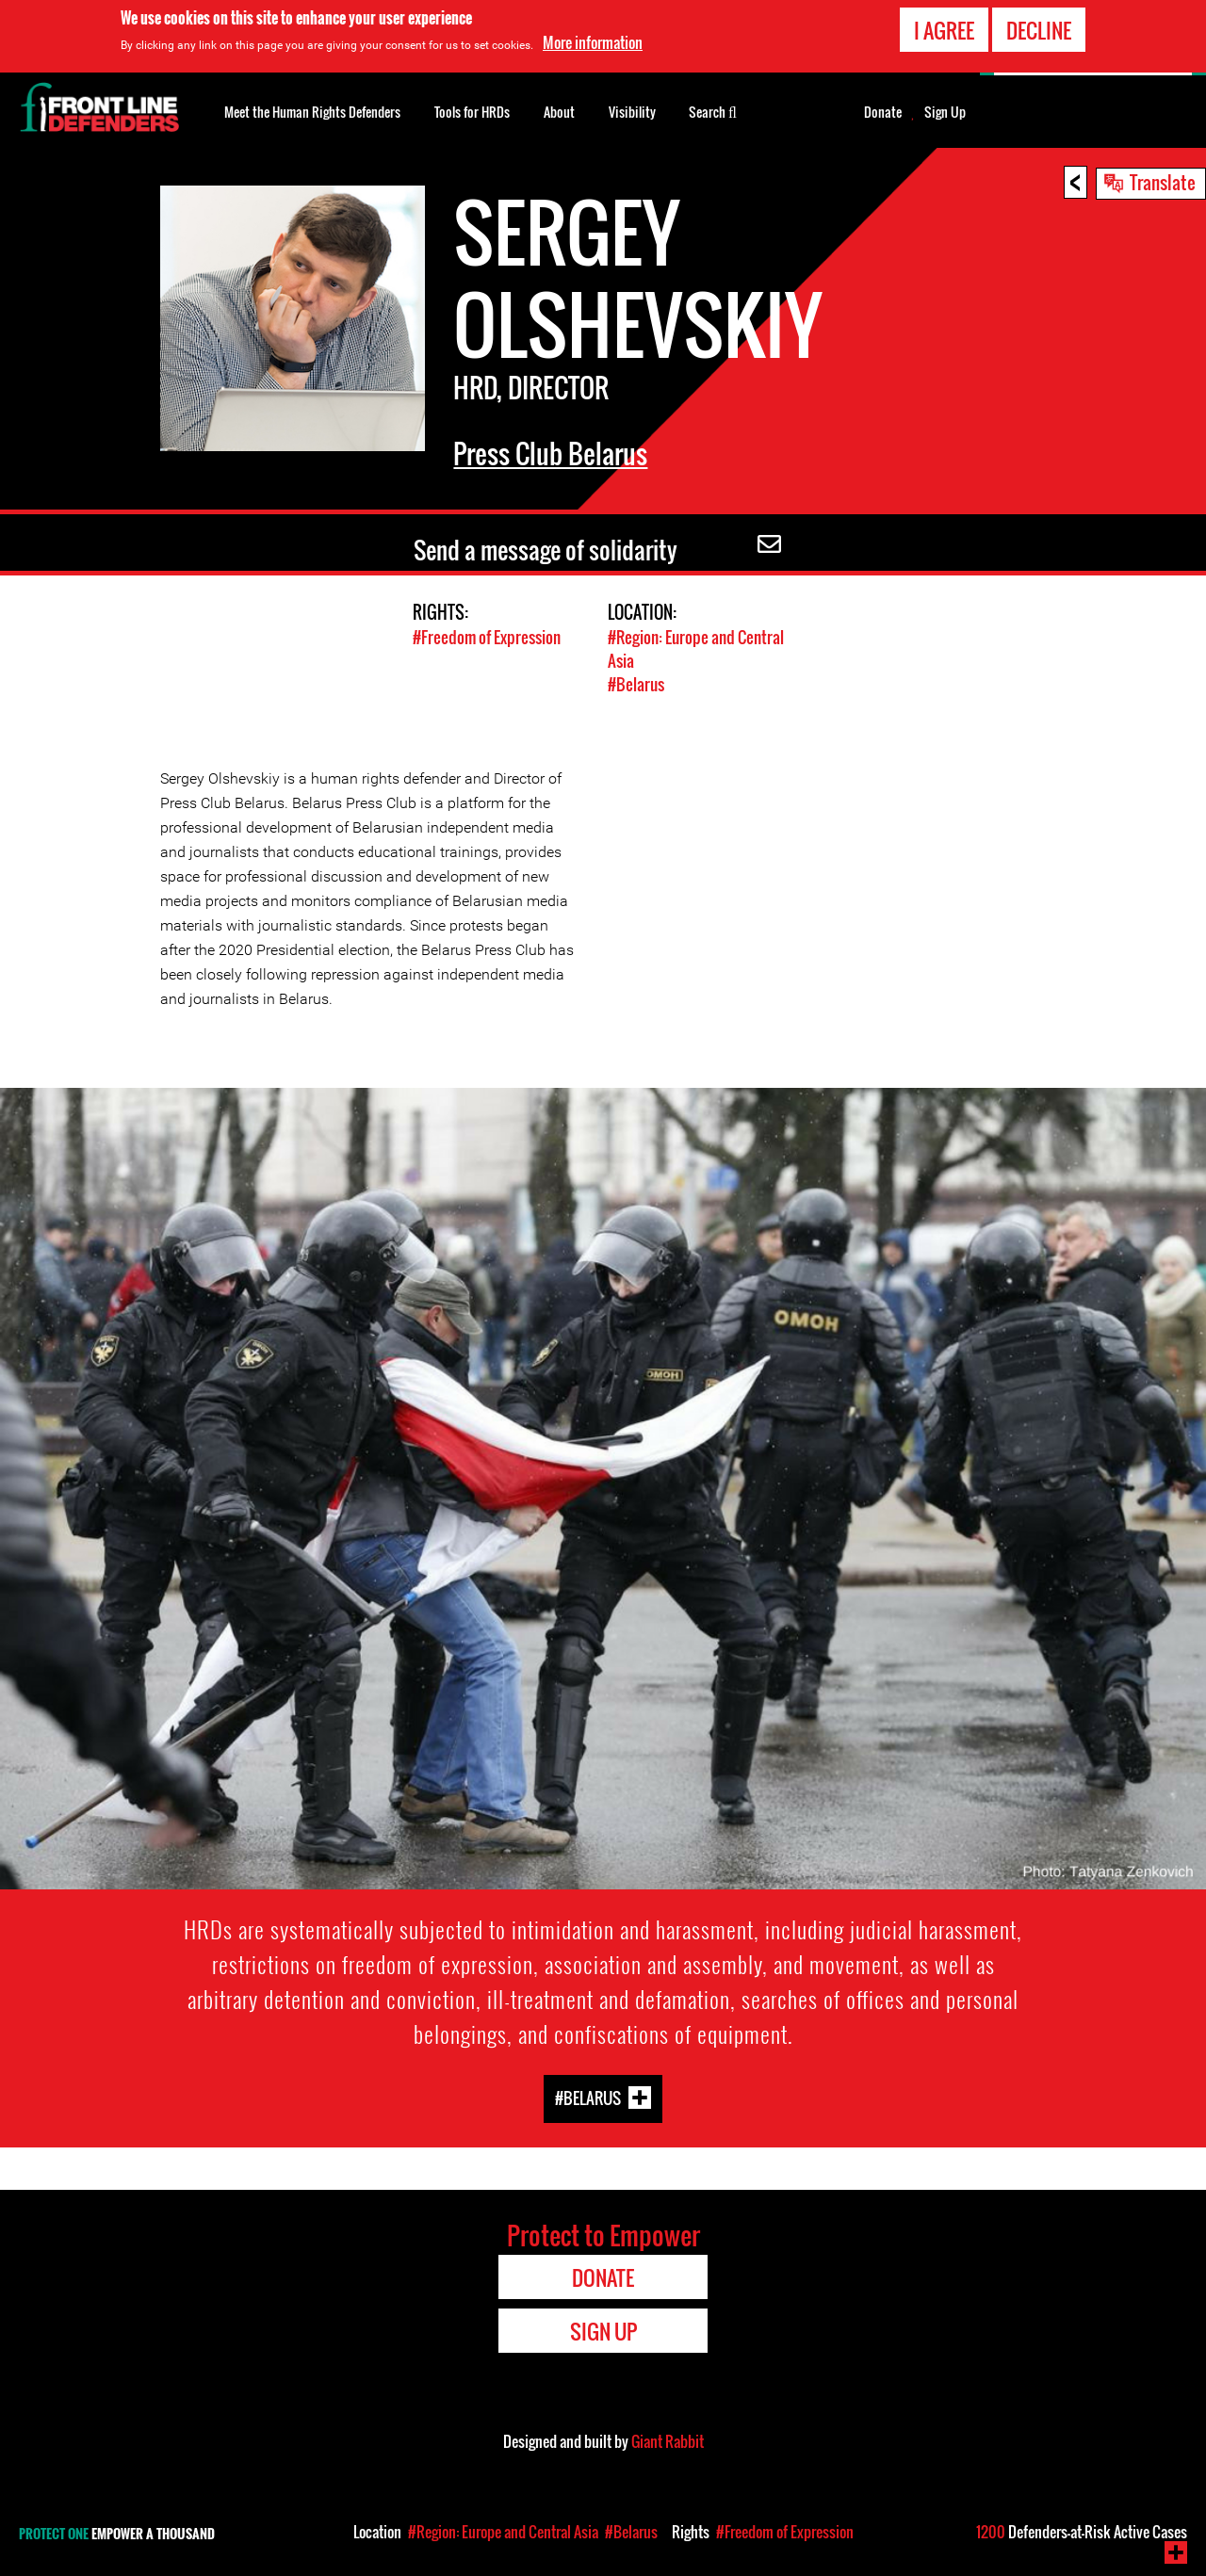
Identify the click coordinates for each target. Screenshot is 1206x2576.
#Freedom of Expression (487, 637)
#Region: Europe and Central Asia (503, 2531)
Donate (883, 112)
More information (593, 42)
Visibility (632, 112)
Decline (1038, 30)
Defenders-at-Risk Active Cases (1081, 2531)
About (559, 112)
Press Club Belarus (550, 453)
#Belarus (636, 684)
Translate (1163, 182)
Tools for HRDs (472, 112)
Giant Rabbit (667, 2441)
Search (713, 110)
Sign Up (945, 112)
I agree (944, 30)
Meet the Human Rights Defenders (312, 112)
